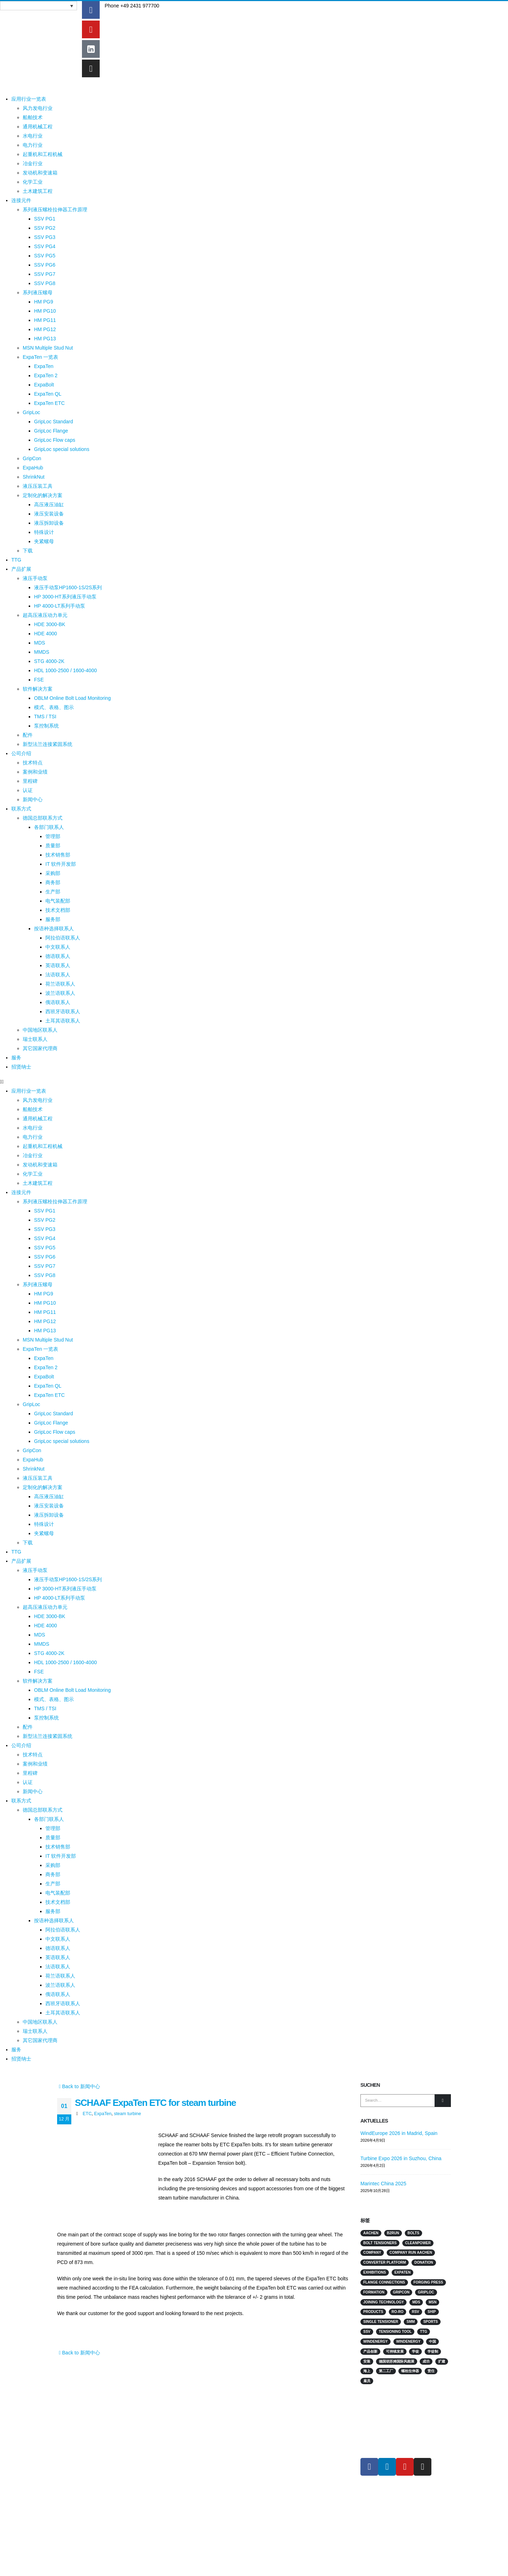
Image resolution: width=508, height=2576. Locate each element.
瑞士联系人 (35, 1039)
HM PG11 (45, 320)
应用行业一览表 (28, 99)
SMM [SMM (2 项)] (411, 2322)
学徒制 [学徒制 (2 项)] (432, 2351)
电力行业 (33, 145)
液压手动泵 (35, 578)
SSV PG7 (44, 274)
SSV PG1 (44, 219)
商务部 (52, 882)
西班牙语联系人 (62, 1011)
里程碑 (30, 781)
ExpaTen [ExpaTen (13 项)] (402, 2272)
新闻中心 (33, 799)
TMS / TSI (45, 716)
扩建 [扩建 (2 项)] (441, 2361)
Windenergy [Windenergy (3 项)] (408, 2341)
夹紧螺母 (44, 541)
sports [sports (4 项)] (430, 2322)
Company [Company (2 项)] (372, 2252)
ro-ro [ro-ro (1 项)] (397, 2312)
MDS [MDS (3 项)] (416, 2302)
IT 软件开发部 (60, 864)
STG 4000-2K (49, 661)
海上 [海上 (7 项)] (366, 2371)
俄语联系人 (57, 1002)
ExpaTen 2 (45, 375)
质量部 (52, 845)
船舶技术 (33, 117)
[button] (55, 1081)
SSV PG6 (44, 265)
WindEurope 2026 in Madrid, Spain (398, 2133)
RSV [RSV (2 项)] (415, 2312)
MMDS (41, 652)
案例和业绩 (35, 772)
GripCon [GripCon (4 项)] (401, 2292)
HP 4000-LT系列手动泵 (59, 606)
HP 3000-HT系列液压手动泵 (65, 597)
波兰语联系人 (60, 993)
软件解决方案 (38, 689)
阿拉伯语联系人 (62, 938)
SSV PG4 (44, 246)
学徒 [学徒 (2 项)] (415, 2351)
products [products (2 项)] (373, 2312)
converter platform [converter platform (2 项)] (384, 2262)
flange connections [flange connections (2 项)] (384, 2282)
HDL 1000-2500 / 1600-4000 (65, 670)
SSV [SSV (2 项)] (366, 2332)
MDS (39, 643)
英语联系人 (57, 965)
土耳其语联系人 (62, 1021)
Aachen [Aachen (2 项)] (371, 2233)
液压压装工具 (38, 486)
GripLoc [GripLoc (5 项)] (426, 2292)
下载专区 (268, 2457)
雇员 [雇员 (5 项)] (366, 2381)
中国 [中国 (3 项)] (432, 2341)
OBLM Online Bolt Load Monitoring (72, 698)
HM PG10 (45, 311)
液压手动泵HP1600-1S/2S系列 (68, 587)
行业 (264, 2408)
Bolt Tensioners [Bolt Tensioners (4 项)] (380, 2243)
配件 (28, 735)
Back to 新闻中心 (78, 2086)
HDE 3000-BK (49, 624)
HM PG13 (45, 338)
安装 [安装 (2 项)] (366, 2361)
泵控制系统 (46, 726)
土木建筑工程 (38, 191)
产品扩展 (21, 569)
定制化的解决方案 (42, 495)
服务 (16, 1057)
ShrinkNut (33, 477)
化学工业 (33, 182)
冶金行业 (33, 163)
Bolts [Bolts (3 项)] (413, 2233)
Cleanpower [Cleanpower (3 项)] (418, 2243)
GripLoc (31, 412)
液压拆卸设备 (49, 523)
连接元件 (21, 200)
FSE (39, 679)
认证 (28, 790)
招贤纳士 (21, 1067)
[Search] (443, 2100)
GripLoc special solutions (61, 449)
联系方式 (21, 809)
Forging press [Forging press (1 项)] (428, 2282)
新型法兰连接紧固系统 (47, 744)
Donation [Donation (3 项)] (423, 2262)
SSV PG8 (44, 283)
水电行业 (33, 136)
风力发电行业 (38, 108)
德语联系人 (57, 956)
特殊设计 (44, 532)
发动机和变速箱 (40, 172)
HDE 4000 (45, 633)
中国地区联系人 (40, 1030)
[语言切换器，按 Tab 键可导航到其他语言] (38, 5)
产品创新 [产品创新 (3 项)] (370, 2351)
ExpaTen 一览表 (40, 357)
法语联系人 (57, 974)
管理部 (52, 836)
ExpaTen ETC (49, 403)
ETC (87, 2113)
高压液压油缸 (49, 504)
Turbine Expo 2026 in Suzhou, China (400, 2158)
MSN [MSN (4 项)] (432, 2302)
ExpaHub (33, 467)
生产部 (52, 891)
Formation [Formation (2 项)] (374, 2292)
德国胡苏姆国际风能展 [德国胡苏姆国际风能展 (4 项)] (396, 2361)
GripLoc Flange (51, 431)
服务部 (52, 919)
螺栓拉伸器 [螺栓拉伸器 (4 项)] (410, 2371)
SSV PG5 (44, 255)
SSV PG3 (44, 237)
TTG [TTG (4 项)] (423, 2332)
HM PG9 (43, 302)
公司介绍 (21, 753)
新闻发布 (167, 2441)
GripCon (32, 458)
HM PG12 (45, 329)
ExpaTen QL (47, 394)
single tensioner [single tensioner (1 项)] (380, 2322)
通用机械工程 (38, 126)
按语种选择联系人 (54, 928)
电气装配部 (57, 901)
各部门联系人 (49, 827)
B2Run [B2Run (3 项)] (393, 2233)
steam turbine (127, 2113)
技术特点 (33, 762)
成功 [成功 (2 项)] (426, 2361)
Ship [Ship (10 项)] (431, 2312)
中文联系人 (57, 947)
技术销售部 (57, 855)
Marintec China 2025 (383, 2183)
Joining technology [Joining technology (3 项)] (383, 2302)
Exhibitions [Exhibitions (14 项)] (374, 2272)
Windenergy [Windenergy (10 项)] (375, 2341)
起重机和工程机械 (42, 154)
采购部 (52, 873)
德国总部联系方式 (42, 818)
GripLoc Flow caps (54, 440)
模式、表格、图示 (54, 707)
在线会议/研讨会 (175, 2424)
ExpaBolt (44, 384)
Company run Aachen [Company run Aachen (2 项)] (411, 2252)
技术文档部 (57, 910)
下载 (28, 550)
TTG (16, 560)
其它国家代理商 (40, 1048)
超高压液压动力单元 (45, 615)
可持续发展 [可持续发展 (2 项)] (395, 2351)
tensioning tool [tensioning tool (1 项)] (395, 2332)
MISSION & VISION (279, 2441)
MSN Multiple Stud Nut (48, 348)
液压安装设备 (49, 514)
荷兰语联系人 (60, 984)
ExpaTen (43, 366)
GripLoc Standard (53, 421)
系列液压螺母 (38, 292)
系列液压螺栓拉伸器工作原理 (55, 209)
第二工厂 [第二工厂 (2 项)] (386, 2371)
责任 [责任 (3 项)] (431, 2371)
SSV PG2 (44, 228)
